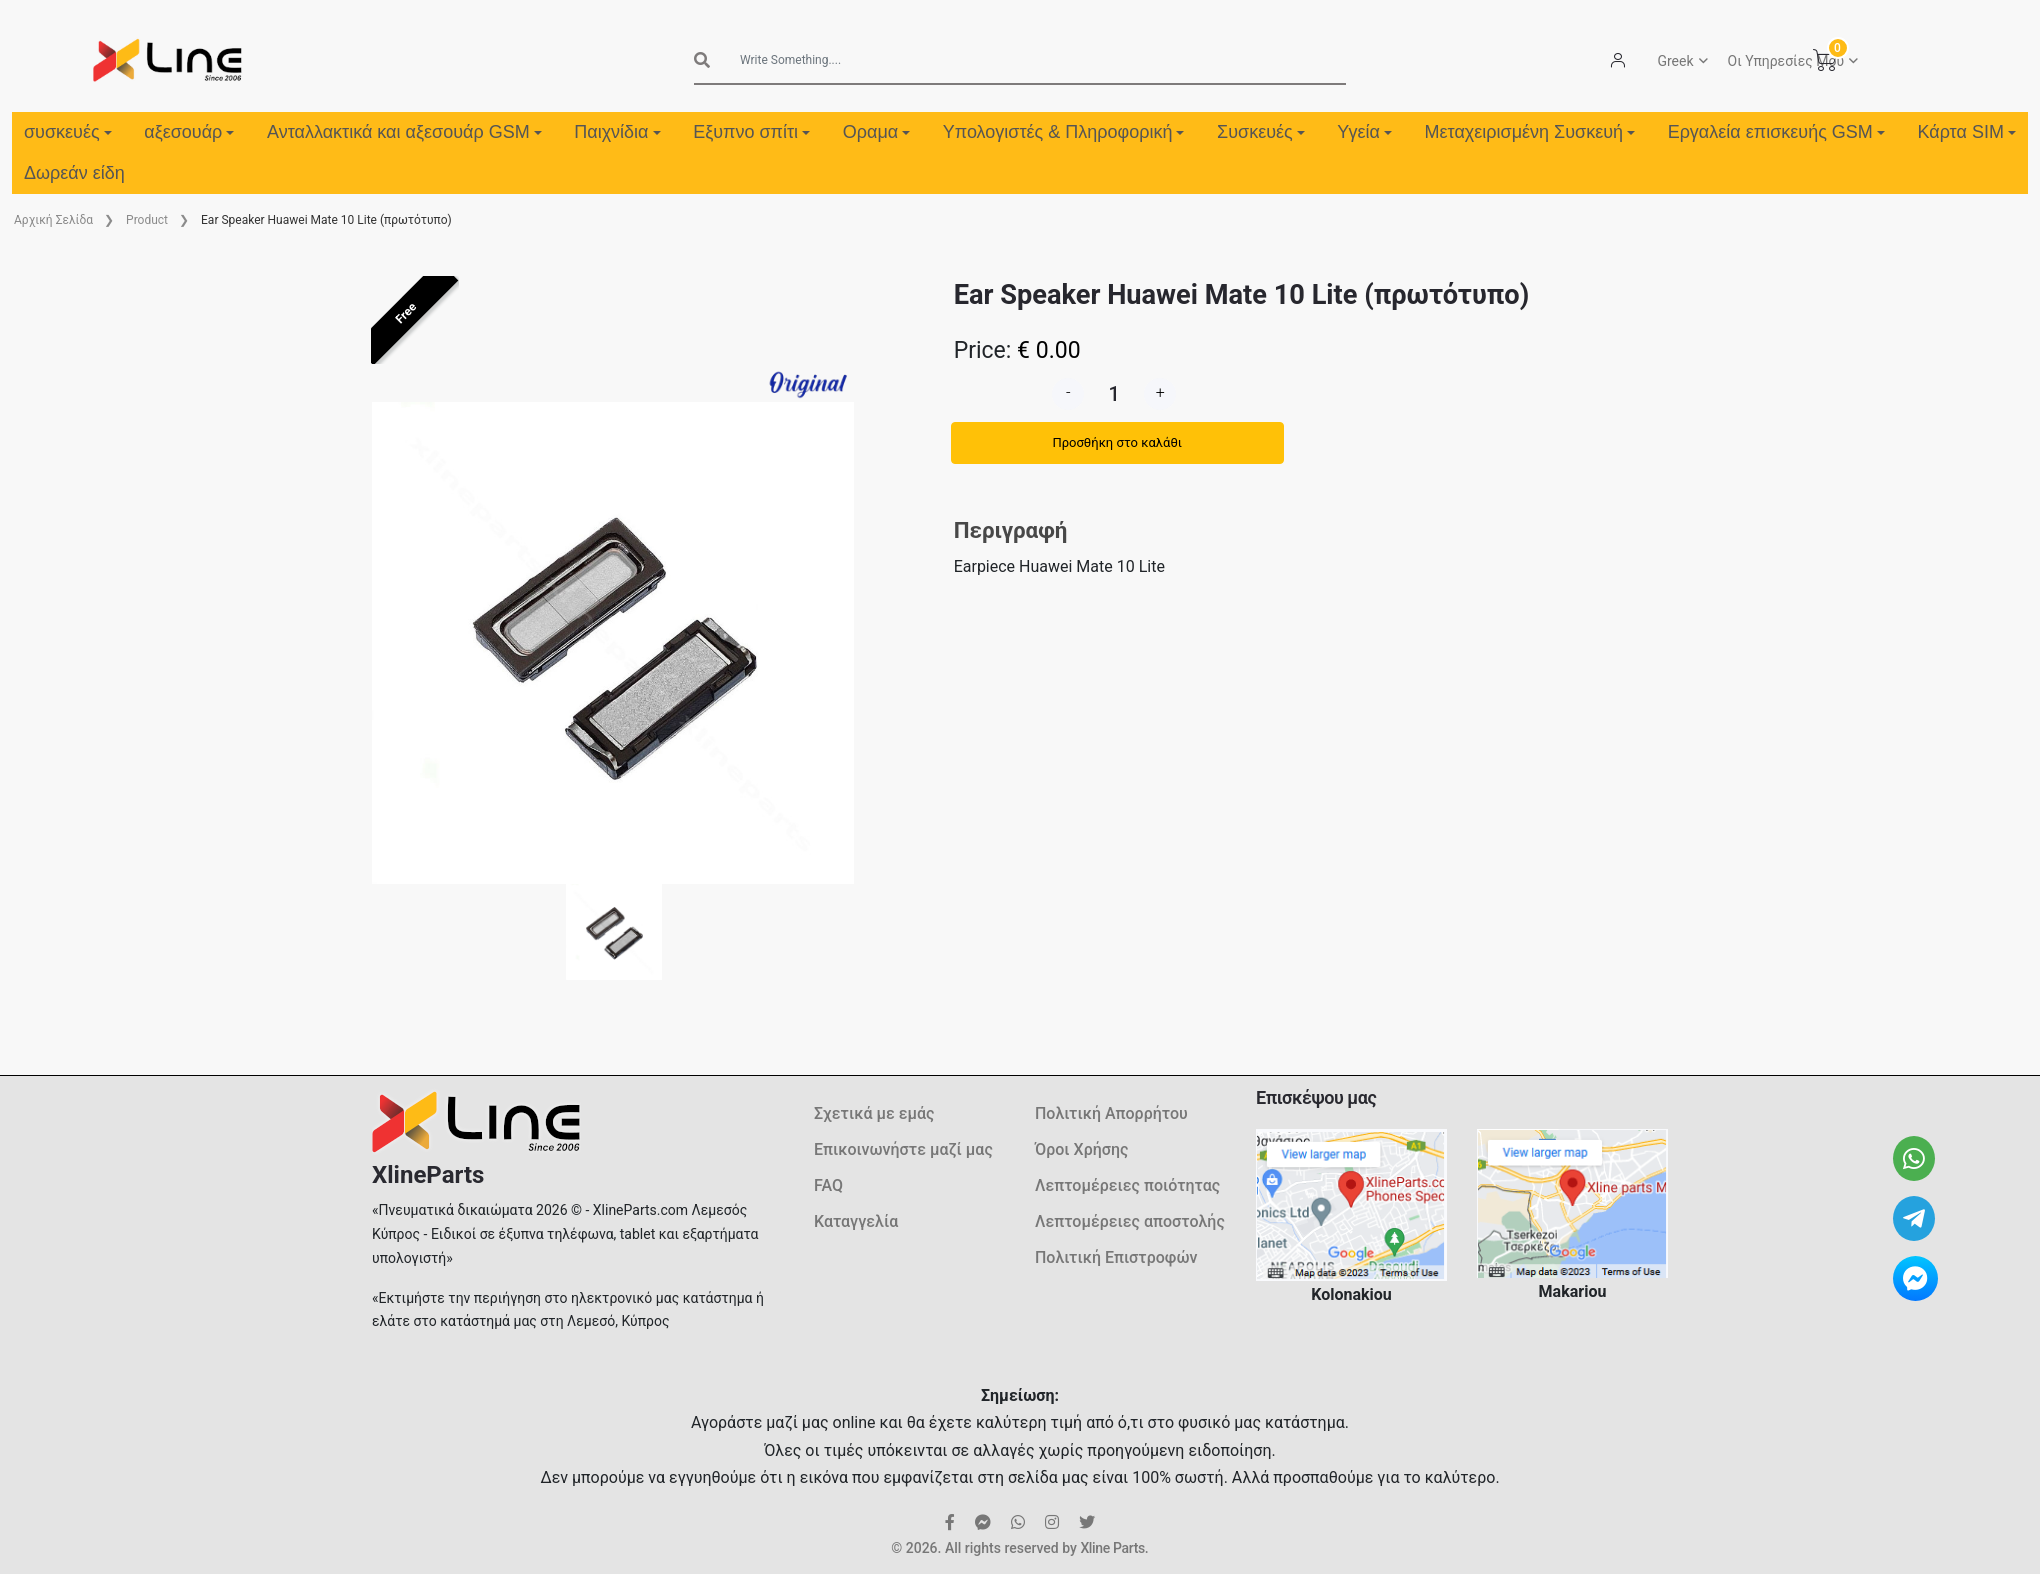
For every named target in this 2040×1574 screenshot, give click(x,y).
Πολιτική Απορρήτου (1111, 1113)
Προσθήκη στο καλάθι (1117, 442)
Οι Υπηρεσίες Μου (1786, 61)
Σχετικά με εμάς (874, 1113)
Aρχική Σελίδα (53, 220)
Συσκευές (1261, 132)
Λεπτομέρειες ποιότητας (1127, 1185)
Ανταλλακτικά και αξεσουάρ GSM (404, 132)
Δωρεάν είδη (74, 173)
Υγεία (1364, 132)
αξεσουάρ (189, 132)
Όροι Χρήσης (1081, 1149)
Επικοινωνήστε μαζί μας (903, 1149)
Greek (1675, 61)
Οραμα (876, 132)
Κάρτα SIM (1966, 132)
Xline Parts (1112, 1548)
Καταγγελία (856, 1221)
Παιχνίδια (617, 132)
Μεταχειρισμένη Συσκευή (1530, 132)
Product (147, 220)
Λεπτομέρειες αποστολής (1130, 1221)
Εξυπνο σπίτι (751, 132)
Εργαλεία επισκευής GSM (1776, 132)
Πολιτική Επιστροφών (1116, 1257)
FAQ (828, 1185)
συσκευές (68, 132)
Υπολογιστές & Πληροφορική (1064, 132)
